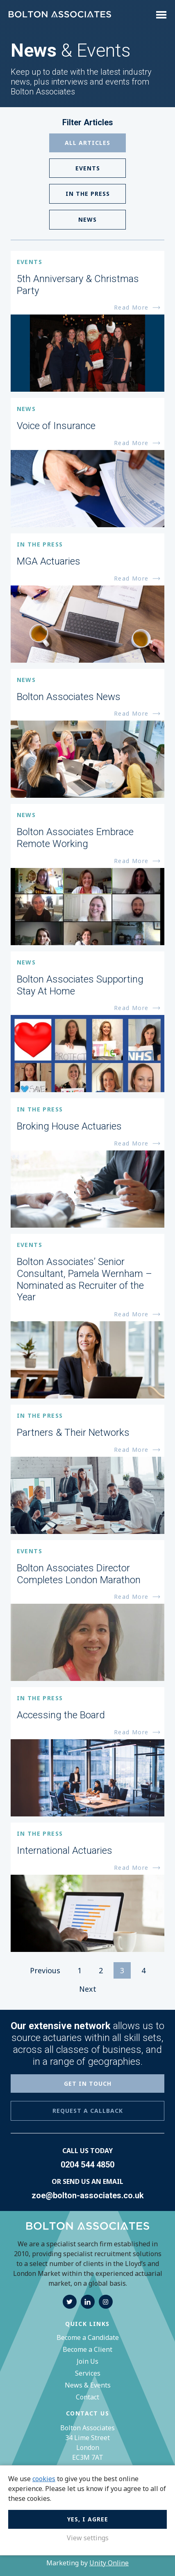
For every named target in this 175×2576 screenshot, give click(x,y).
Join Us (87, 2361)
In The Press (88, 193)
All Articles (87, 143)
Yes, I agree (87, 2519)
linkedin (88, 2302)
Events (87, 168)
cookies (43, 2478)
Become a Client (87, 2349)
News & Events (88, 2385)
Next (87, 1989)
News (87, 219)
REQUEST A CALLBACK (87, 2111)
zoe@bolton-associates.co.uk (88, 2195)
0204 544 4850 (87, 2165)
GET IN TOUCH (87, 2083)
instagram (106, 2302)
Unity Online (109, 2562)
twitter (70, 2302)
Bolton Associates (60, 15)
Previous (45, 1970)
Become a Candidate (88, 2337)
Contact (87, 2397)
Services (87, 2373)
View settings (88, 2537)
